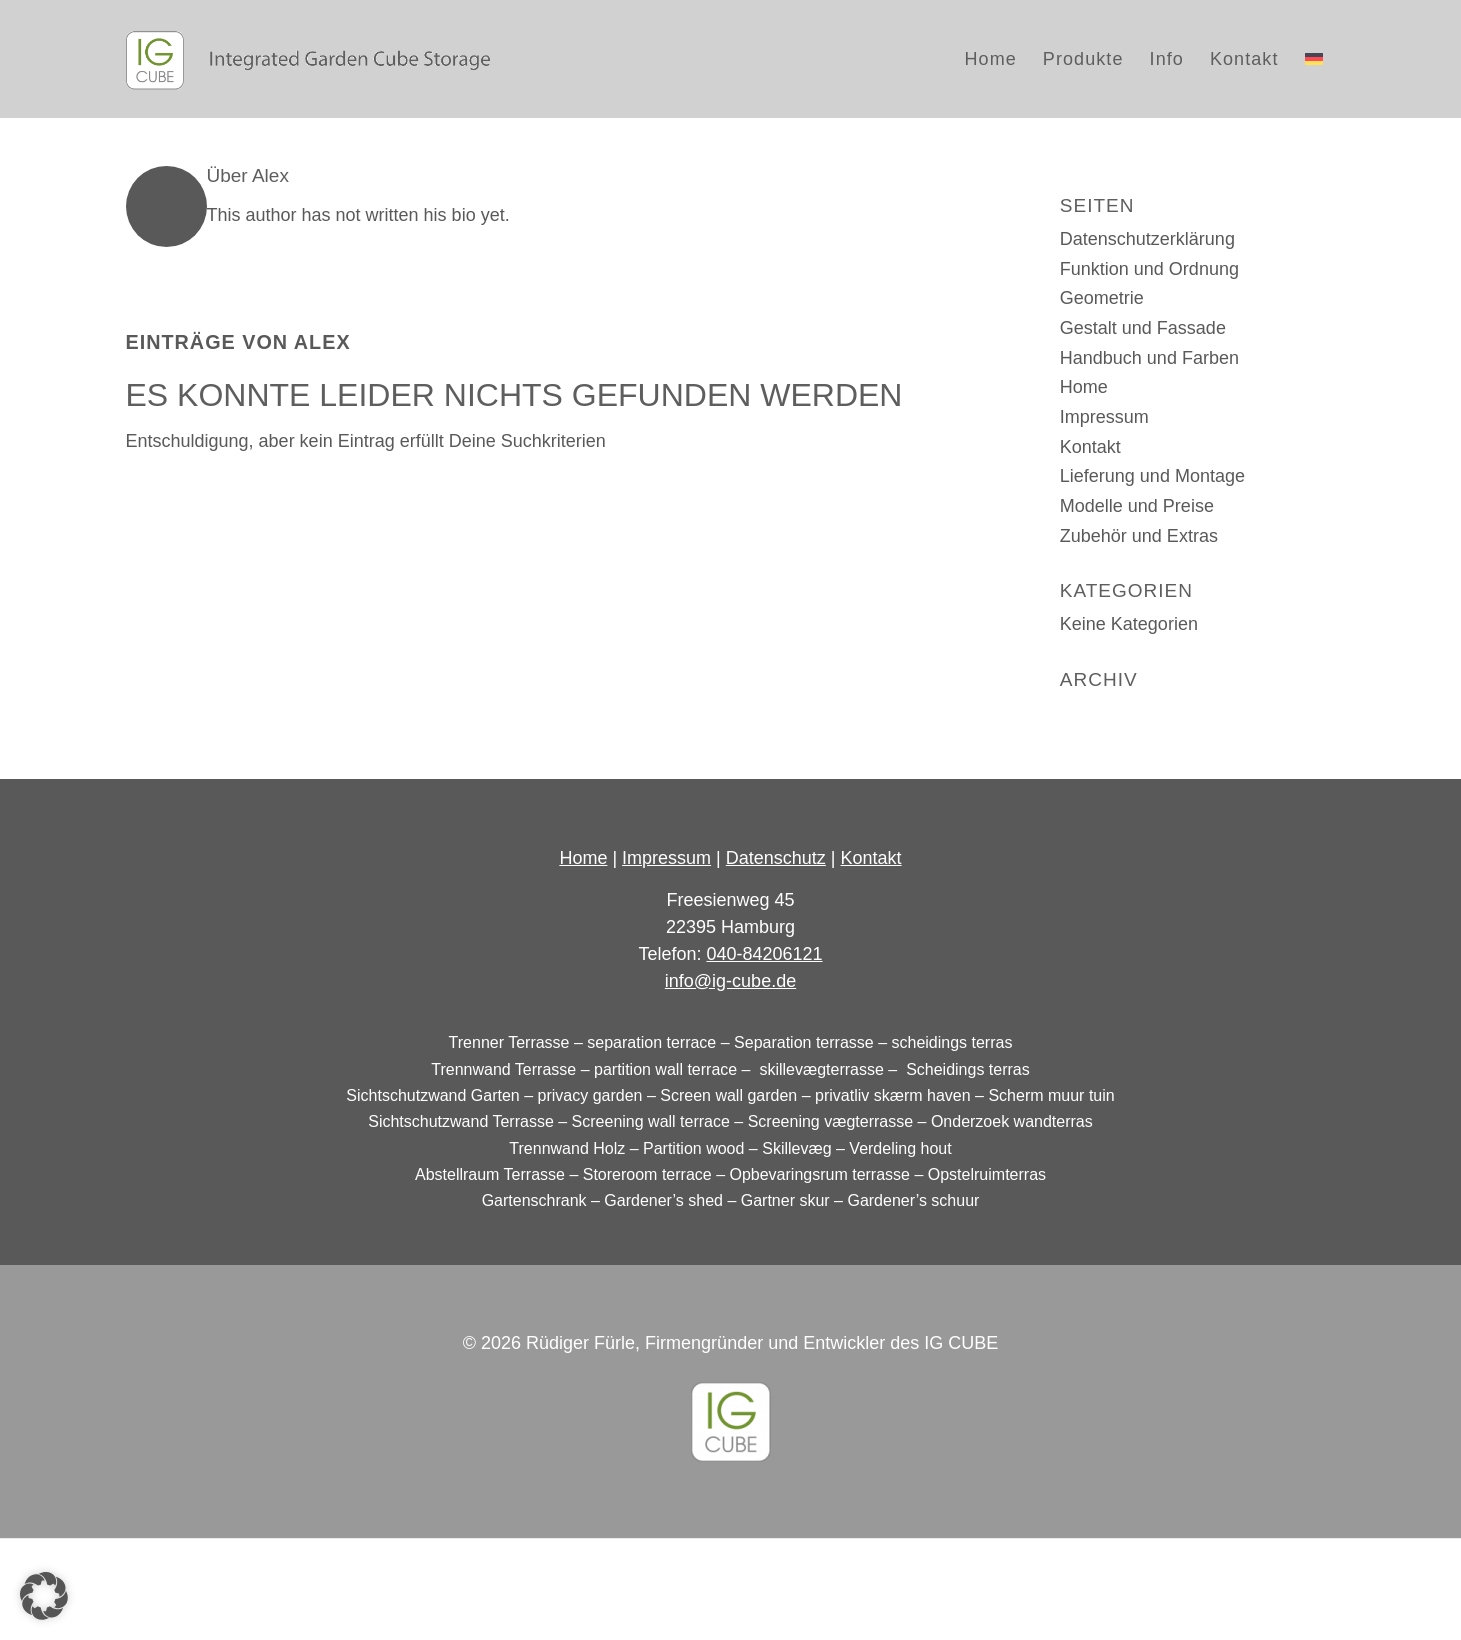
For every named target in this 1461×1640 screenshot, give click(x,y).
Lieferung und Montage (1152, 476)
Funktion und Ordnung (1149, 269)
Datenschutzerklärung (1147, 239)
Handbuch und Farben (1149, 358)
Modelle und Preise (1137, 506)
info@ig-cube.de (730, 981)
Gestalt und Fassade (1143, 328)
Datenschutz (776, 858)
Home (1084, 387)
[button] (44, 1596)
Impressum (1104, 417)
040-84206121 (764, 954)
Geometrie (1102, 298)
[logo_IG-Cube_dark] (308, 59)
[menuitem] (991, 59)
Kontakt (1090, 447)
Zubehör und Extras (1139, 536)
